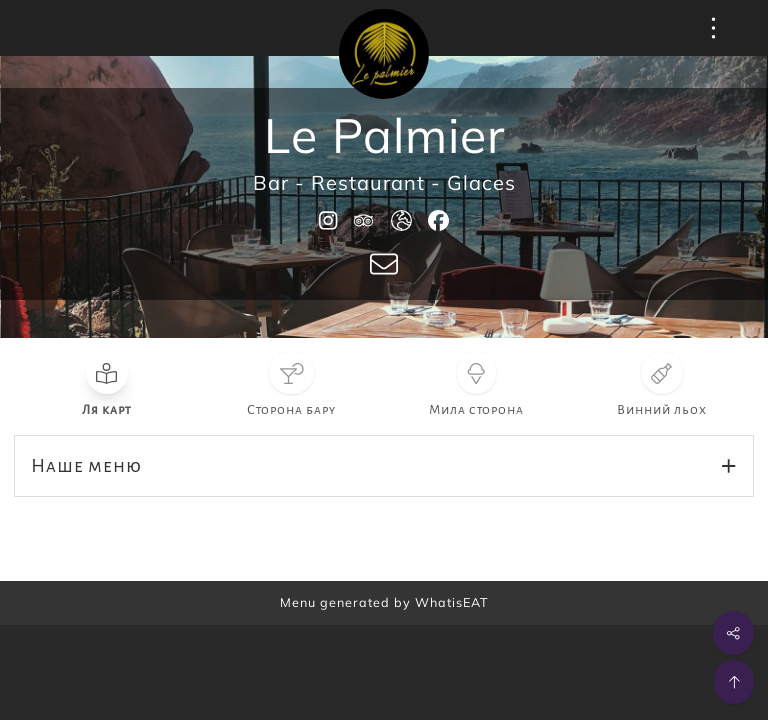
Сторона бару (291, 410)
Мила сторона (476, 410)
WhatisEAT (452, 602)
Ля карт (106, 410)
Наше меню (86, 466)
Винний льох (662, 410)
